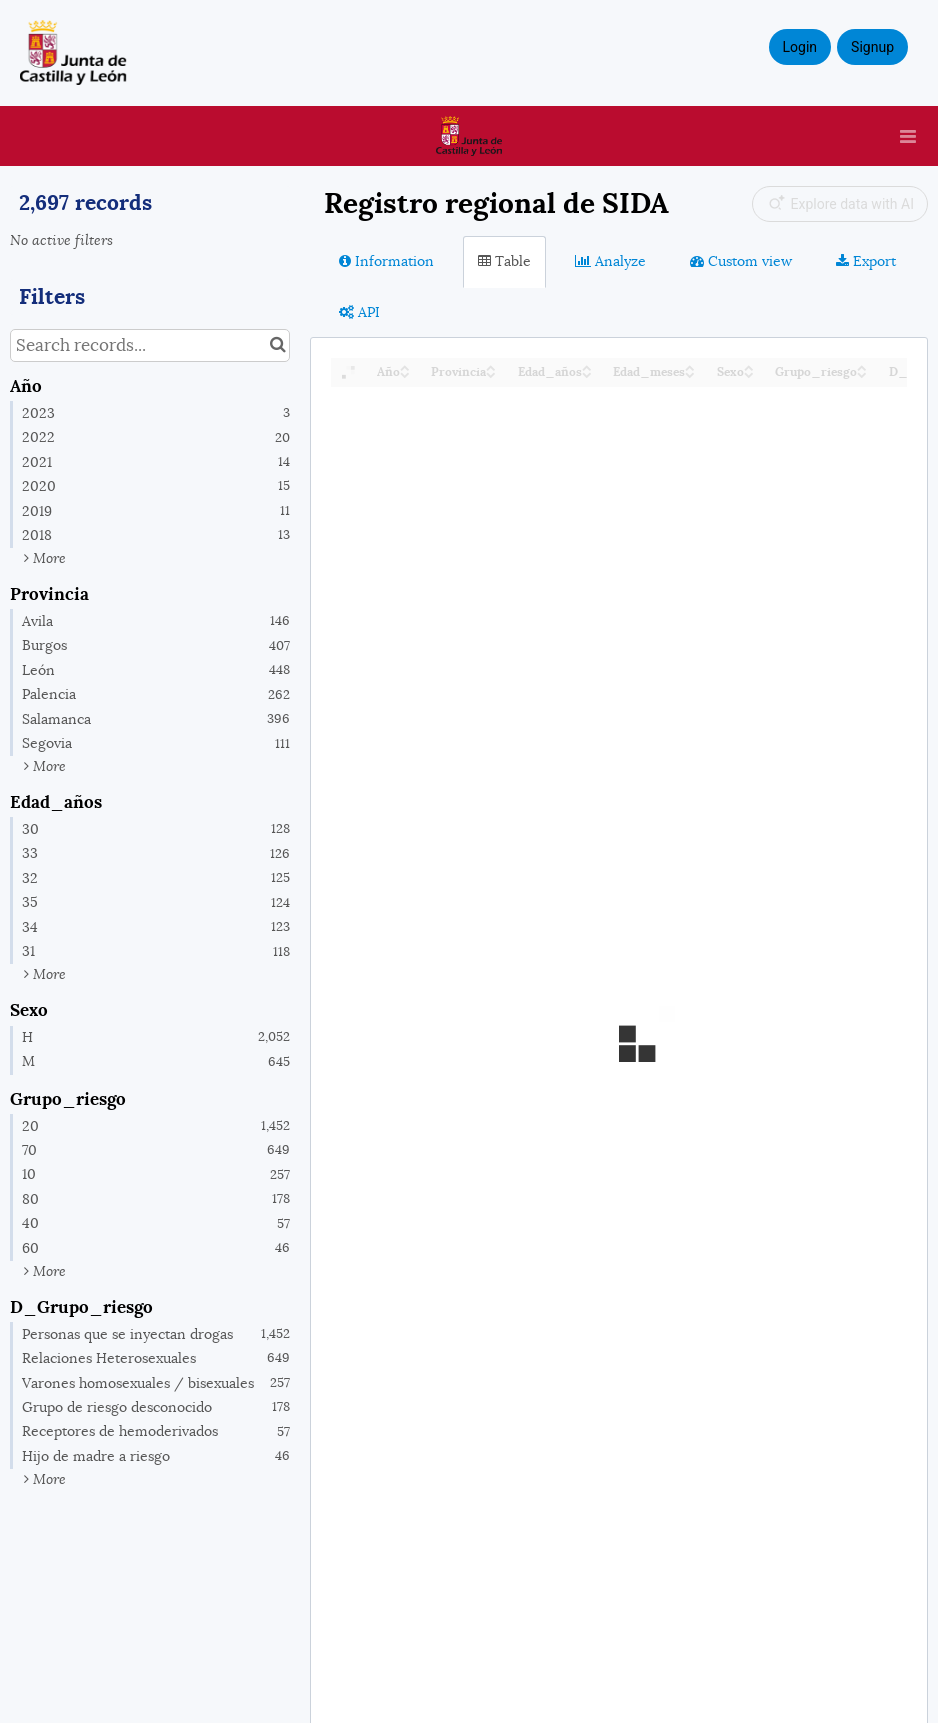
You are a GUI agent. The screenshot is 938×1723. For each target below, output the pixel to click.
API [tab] (359, 312)
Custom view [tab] (741, 261)
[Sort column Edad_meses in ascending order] (690, 366)
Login (800, 47)
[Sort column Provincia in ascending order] (491, 366)
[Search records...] (150, 345)
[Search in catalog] (277, 345)
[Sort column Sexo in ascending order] (749, 366)
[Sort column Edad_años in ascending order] (587, 366)
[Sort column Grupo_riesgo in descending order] (862, 373)
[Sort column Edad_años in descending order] (587, 373)
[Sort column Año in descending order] (405, 373)
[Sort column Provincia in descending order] (491, 373)
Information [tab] (386, 261)
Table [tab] (504, 261)
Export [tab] (866, 261)
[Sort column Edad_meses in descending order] (690, 373)
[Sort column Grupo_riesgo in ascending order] (862, 366)
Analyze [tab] (610, 261)
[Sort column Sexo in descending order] (749, 373)
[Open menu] (908, 136)
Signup (872, 47)
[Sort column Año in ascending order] (405, 366)
